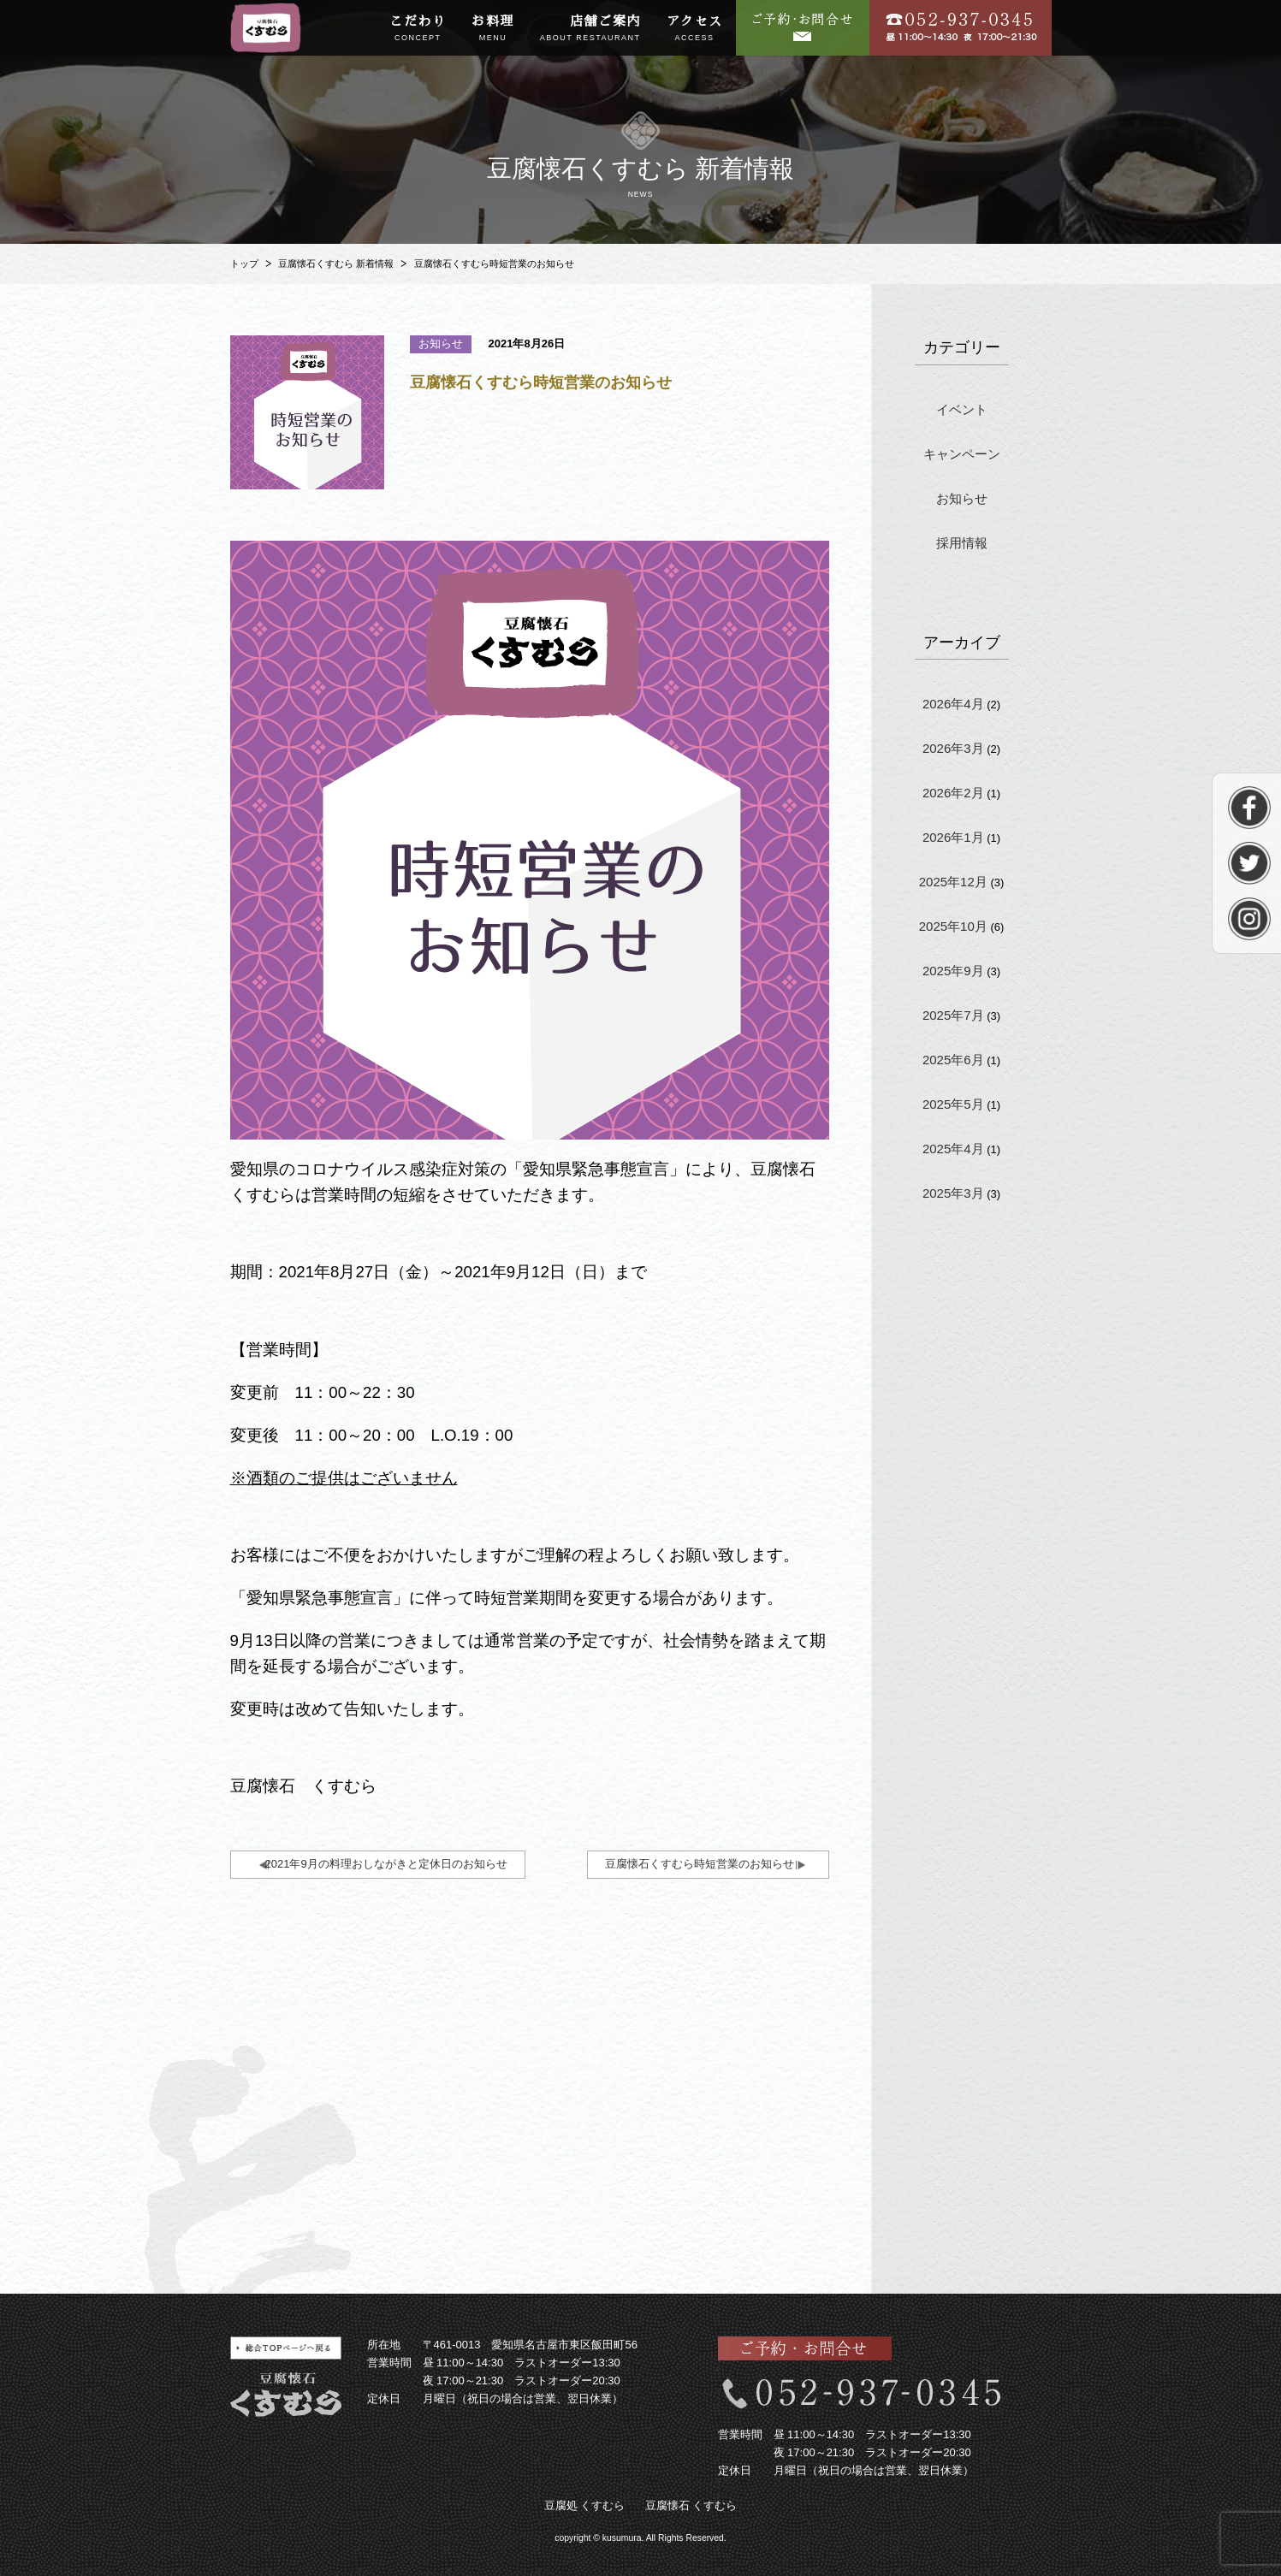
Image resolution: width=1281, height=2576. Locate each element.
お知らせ (961, 498)
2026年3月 (953, 748)
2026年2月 (953, 792)
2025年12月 (953, 881)
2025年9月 (953, 970)
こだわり (417, 29)
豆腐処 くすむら (585, 2505)
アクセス (695, 29)
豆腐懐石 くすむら (691, 2505)
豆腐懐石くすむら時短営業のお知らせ (699, 1863)
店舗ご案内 (590, 29)
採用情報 (961, 543)
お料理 (492, 29)
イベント (961, 409)
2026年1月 (953, 837)
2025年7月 (953, 1015)
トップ (244, 263)
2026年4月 (953, 703)
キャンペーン (961, 454)
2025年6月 (953, 1059)
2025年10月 (953, 926)
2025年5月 (953, 1104)
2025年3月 (953, 1193)
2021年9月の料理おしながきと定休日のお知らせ (386, 1863)
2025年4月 (953, 1148)
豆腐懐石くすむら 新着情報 (336, 263)
